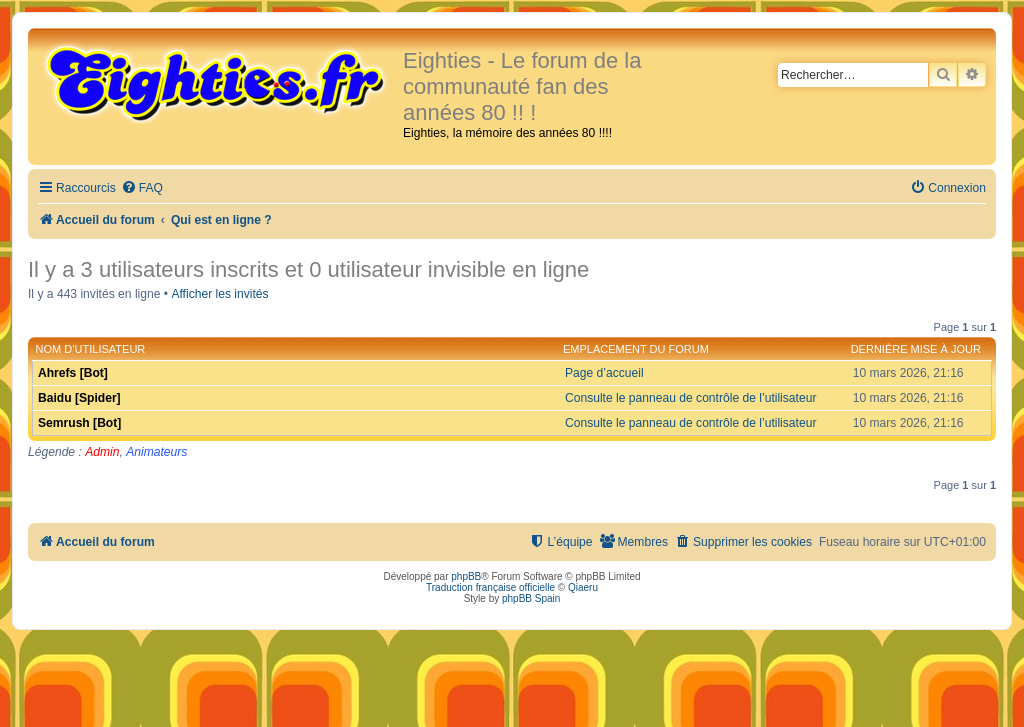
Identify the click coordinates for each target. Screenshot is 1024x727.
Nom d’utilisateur (91, 349)
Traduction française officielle (490, 587)
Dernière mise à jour (916, 349)
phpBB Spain (531, 598)
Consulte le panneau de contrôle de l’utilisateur (690, 398)
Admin (102, 452)
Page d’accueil (604, 373)
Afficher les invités (219, 294)
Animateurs (156, 452)
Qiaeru (583, 587)
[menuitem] (142, 188)
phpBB (466, 576)
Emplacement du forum (636, 349)
